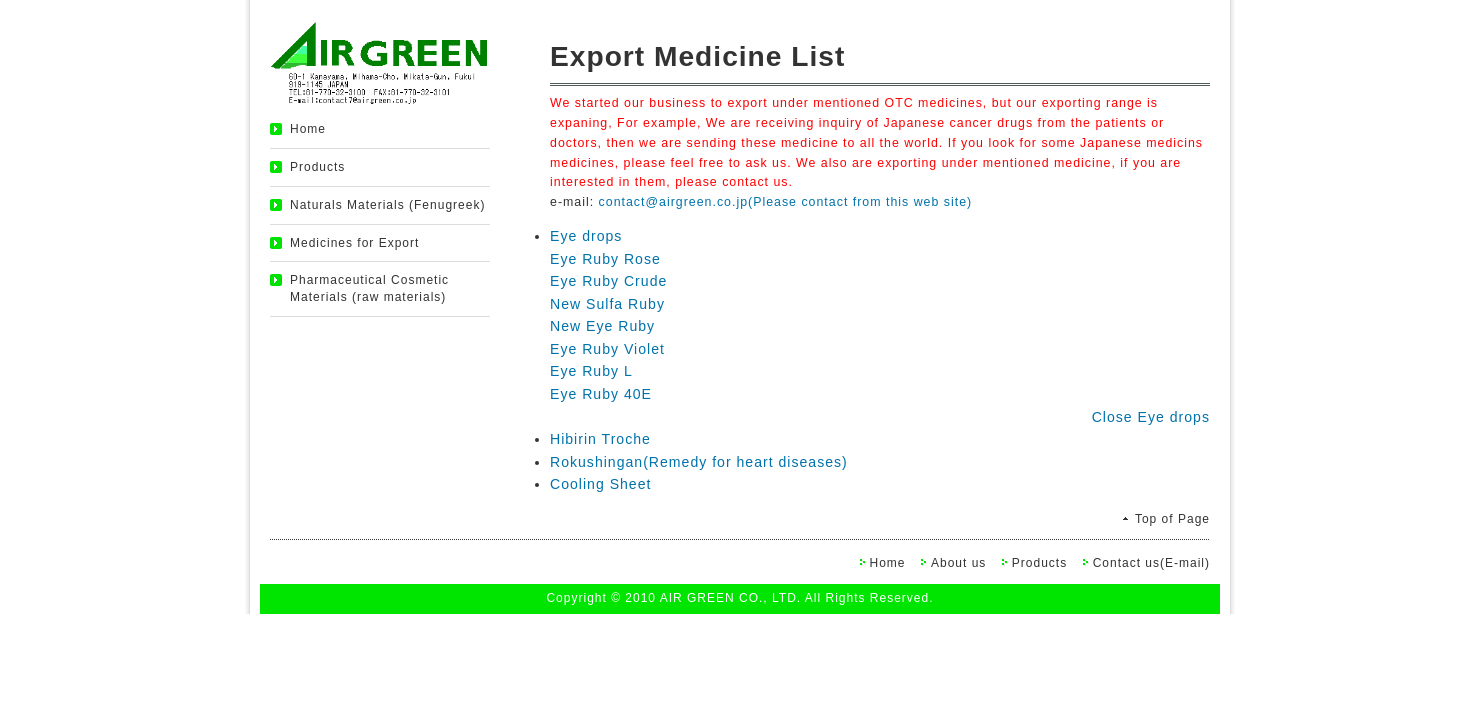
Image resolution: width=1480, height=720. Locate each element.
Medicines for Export (354, 243)
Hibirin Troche (600, 439)
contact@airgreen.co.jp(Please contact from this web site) (786, 202)
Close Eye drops (1151, 417)
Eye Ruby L (591, 371)
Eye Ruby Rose (605, 259)
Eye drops (586, 236)
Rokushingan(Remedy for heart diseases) (699, 462)
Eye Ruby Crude (608, 281)
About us (958, 563)
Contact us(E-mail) (1151, 563)
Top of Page (1172, 519)
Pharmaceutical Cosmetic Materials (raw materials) (369, 288)
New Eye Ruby (602, 326)
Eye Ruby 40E (601, 394)
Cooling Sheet (600, 484)
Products (317, 167)
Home (308, 129)
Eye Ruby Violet (607, 349)
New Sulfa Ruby (607, 304)
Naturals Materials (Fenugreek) (387, 205)
